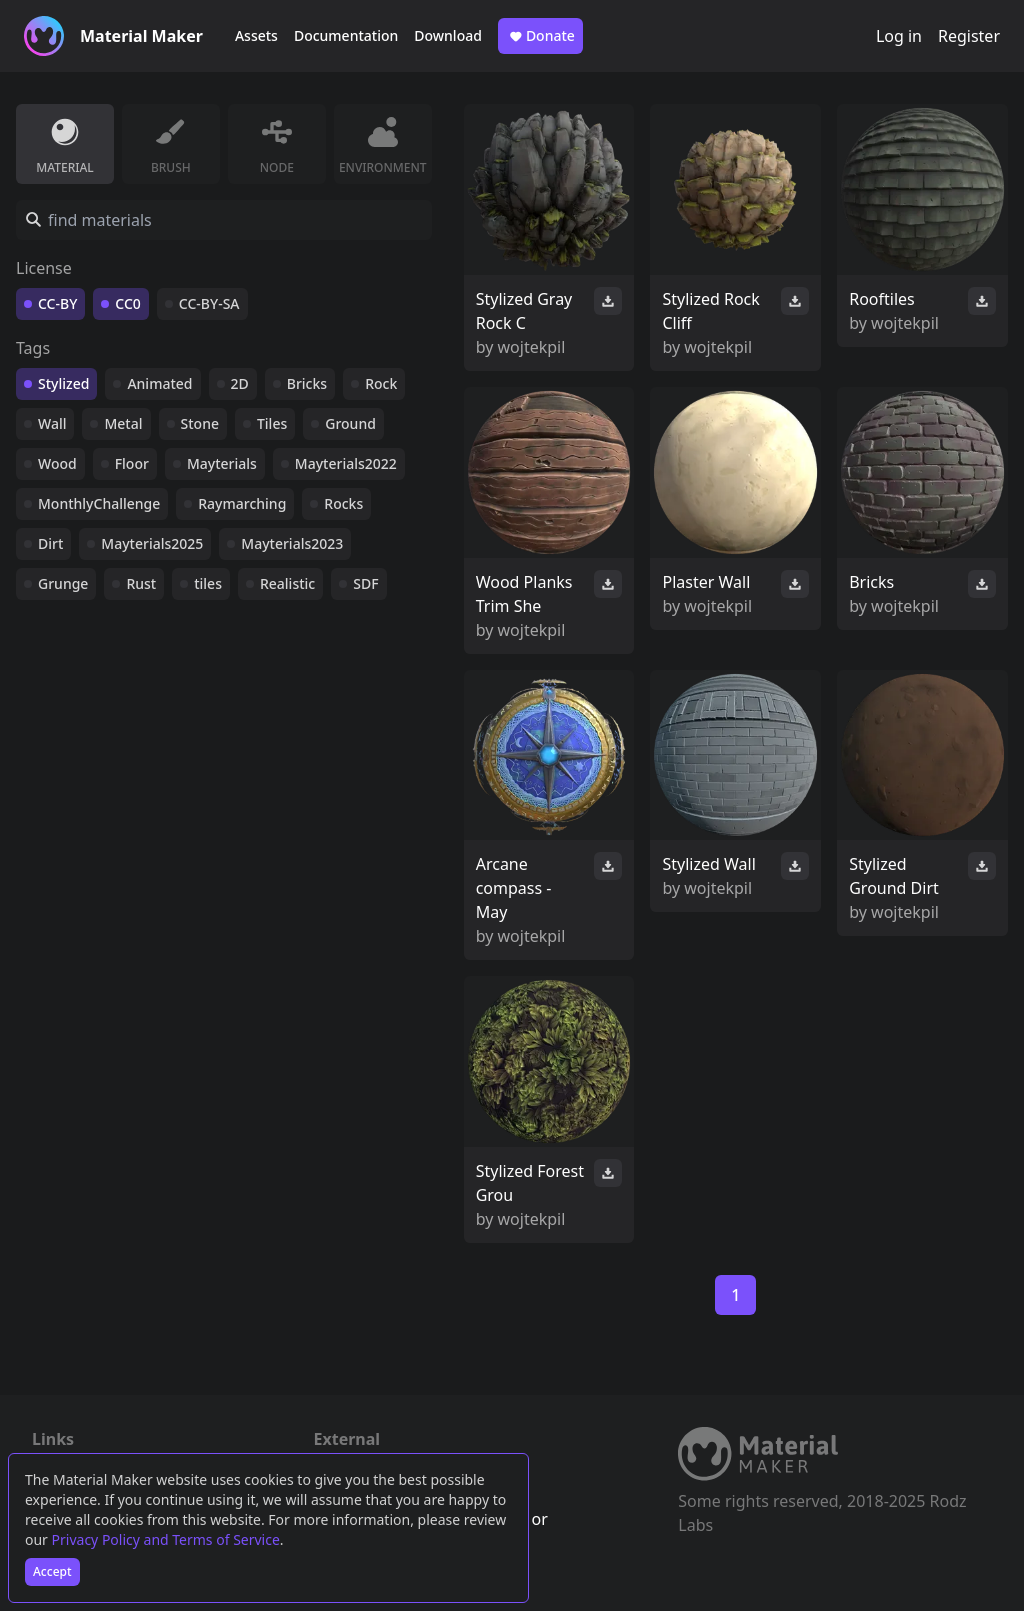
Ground (350, 423)
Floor (132, 463)
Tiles (272, 423)
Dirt (50, 543)
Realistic (287, 583)
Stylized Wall (708, 864)
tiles (208, 583)
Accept (52, 1571)
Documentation (346, 35)
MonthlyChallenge (99, 503)
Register (969, 36)
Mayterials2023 (292, 543)
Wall (52, 423)
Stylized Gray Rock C (524, 311)
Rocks (343, 503)
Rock (381, 383)
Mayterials (222, 463)
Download (448, 35)
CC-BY (57, 303)
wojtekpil (532, 347)
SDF (365, 583)
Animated (159, 383)
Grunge (63, 583)
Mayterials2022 (346, 463)
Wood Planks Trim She (524, 594)
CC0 (128, 303)
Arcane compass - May (514, 888)
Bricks (307, 383)
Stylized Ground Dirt (894, 876)
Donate (540, 36)
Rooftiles (882, 299)
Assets (256, 35)
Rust (141, 583)
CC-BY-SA (209, 303)
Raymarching (242, 503)
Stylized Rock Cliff (710, 311)
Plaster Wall (706, 582)
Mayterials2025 (152, 543)
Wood (57, 463)
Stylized (63, 383)
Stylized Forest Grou (530, 1183)
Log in (899, 36)
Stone (200, 423)
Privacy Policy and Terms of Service (166, 1539)
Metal (123, 423)
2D (240, 383)
